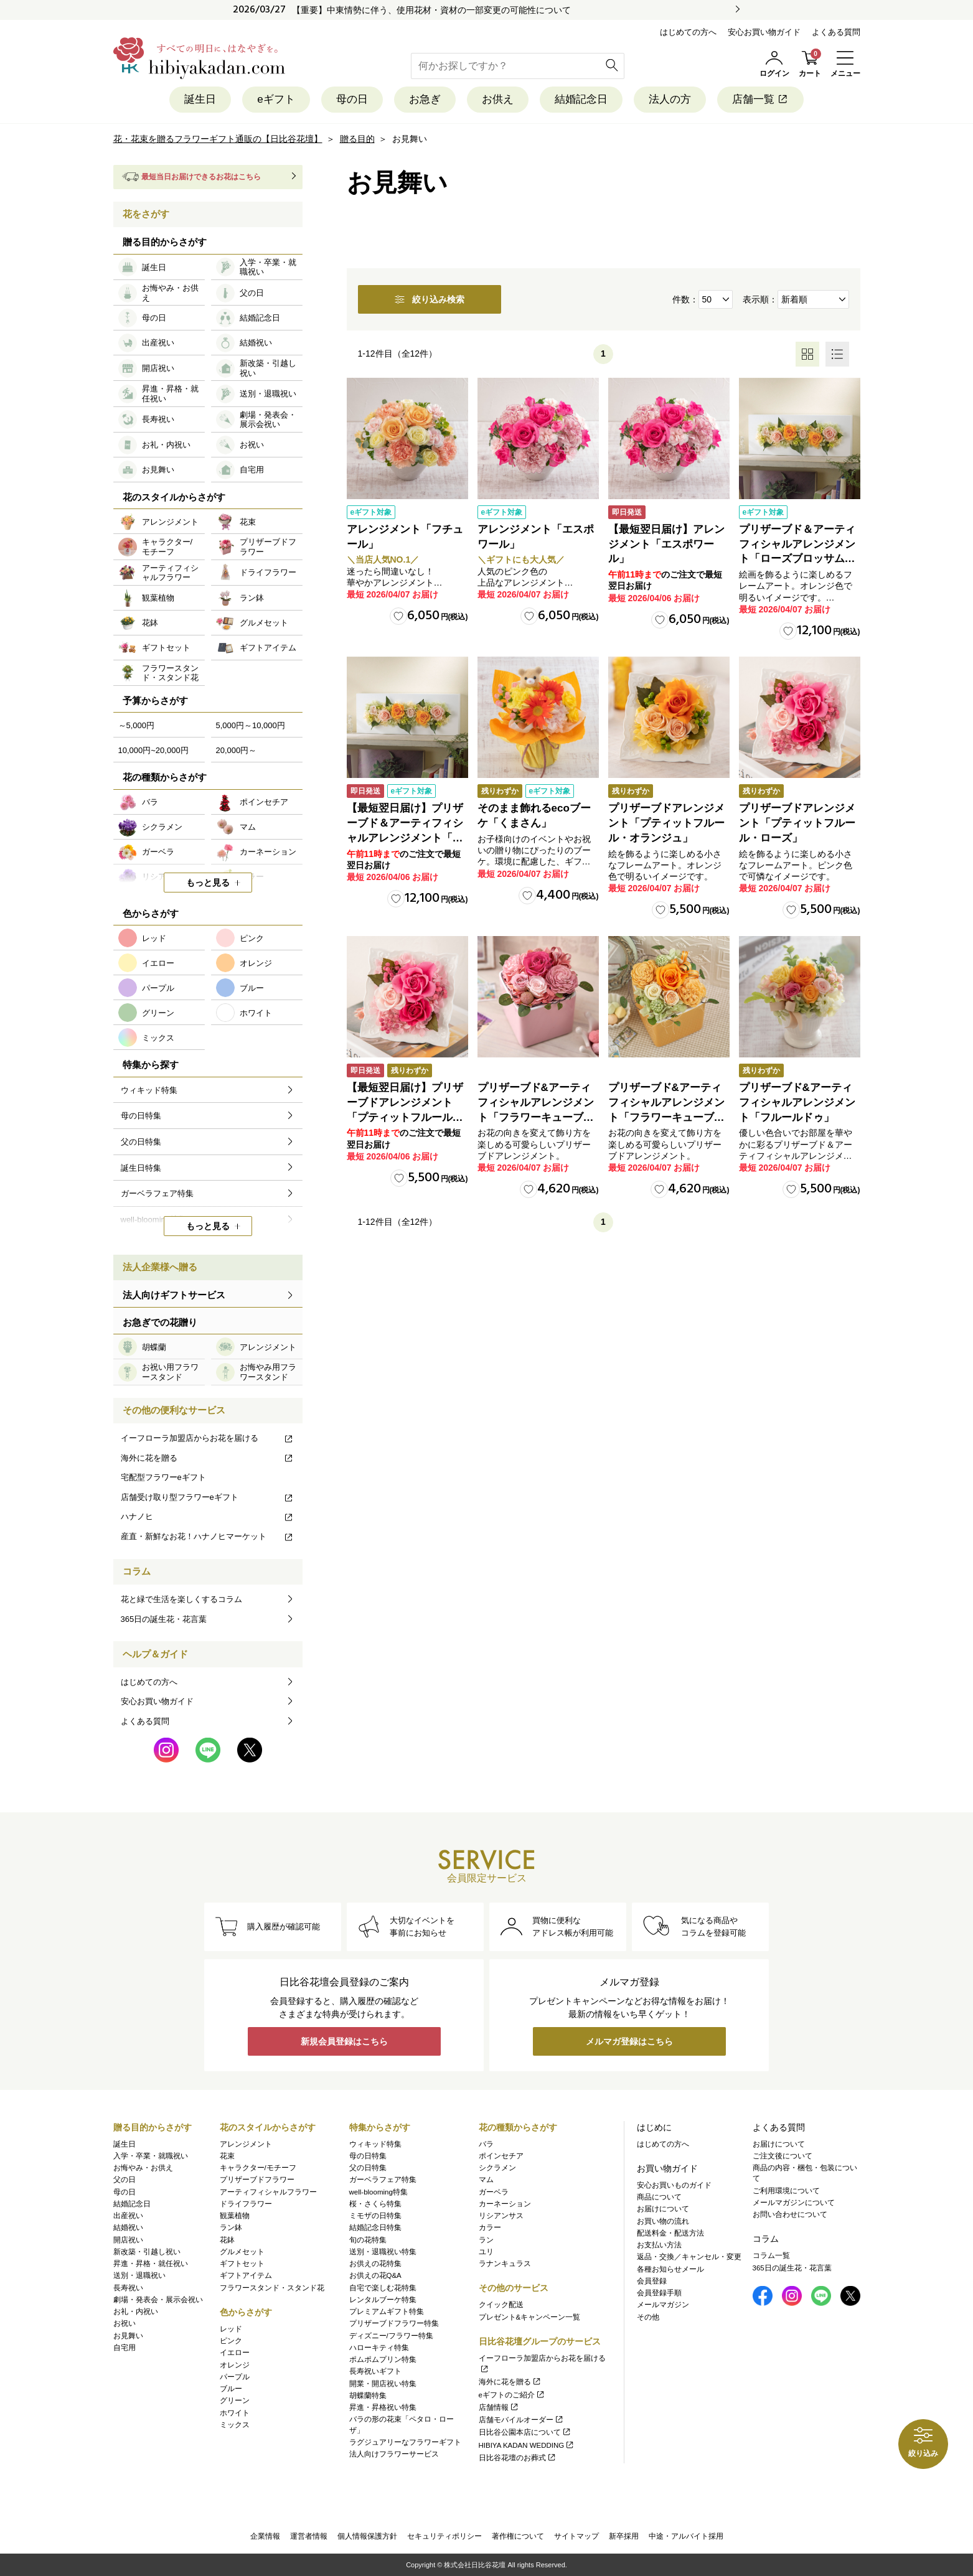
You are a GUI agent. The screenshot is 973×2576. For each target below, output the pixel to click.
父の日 (124, 2179)
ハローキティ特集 (379, 2347)
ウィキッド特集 (375, 2144)
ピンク (231, 2340)
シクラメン (497, 2167)
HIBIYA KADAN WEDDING (527, 2445)
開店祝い (128, 2240)
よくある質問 (836, 32)
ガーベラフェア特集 (382, 2179)
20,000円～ (236, 750)
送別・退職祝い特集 (382, 2251)
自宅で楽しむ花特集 (382, 2288)
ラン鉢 (231, 2227)
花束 (227, 2156)
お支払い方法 (659, 2245)
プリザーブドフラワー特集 (394, 2323)
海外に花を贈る (207, 1458)
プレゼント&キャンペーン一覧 (530, 2317)
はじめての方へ (688, 32)
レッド (231, 2329)
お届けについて (663, 2209)
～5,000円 (136, 725)
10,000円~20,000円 (153, 750)
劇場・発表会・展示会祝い (158, 2299)
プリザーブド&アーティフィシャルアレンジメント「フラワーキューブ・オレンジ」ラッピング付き (666, 1117)
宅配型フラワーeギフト (163, 1477)
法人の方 (670, 99)
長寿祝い (128, 2288)
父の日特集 (368, 2167)
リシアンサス (501, 2215)
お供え (498, 99)
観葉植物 (235, 2215)
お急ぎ (425, 99)
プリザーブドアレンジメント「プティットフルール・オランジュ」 (666, 823)
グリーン (235, 2400)
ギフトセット (242, 2263)
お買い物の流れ (663, 2221)
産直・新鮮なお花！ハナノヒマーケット (207, 1536)
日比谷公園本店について (525, 2432)
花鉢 (227, 2240)
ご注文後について (782, 2156)
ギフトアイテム (246, 2275)
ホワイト (235, 2413)
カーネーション (505, 2204)
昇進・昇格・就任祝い (150, 2263)
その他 (648, 2317)
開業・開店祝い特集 (382, 2383)
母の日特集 (368, 2156)
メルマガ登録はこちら (629, 2041)
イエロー (235, 2352)
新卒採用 (624, 2536)
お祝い (124, 2323)
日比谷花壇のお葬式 (518, 2457)
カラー (490, 2227)
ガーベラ (494, 2192)
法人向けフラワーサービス (394, 2454)
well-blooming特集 (378, 2192)
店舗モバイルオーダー (521, 2420)
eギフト (275, 99)
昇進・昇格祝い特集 (382, 2407)
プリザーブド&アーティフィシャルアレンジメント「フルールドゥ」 (797, 1102)
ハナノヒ (207, 1516)
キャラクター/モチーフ (258, 2167)
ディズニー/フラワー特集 (391, 2335)
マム (486, 2179)
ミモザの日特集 (375, 2215)
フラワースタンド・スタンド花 (272, 2288)
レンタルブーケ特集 (382, 2299)
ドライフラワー (246, 2204)
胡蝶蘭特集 (368, 2395)
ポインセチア (501, 2156)
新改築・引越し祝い (147, 2251)
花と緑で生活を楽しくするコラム (181, 1599)
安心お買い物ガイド (764, 32)
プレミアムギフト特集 (386, 2311)
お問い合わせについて (790, 2214)
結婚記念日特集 (375, 2227)
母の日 (352, 99)
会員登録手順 (659, 2293)
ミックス (235, 2424)
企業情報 (265, 2536)
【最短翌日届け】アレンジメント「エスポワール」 (666, 544)
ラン (486, 2240)
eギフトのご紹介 (512, 2395)
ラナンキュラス (505, 2263)
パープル (235, 2377)
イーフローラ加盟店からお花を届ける (207, 1438)
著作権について (518, 2536)
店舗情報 (499, 2407)
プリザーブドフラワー (257, 2179)
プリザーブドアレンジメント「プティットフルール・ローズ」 (797, 823)
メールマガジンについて (794, 2202)
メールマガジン (663, 2304)
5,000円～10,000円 (250, 725)
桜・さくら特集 (375, 2204)
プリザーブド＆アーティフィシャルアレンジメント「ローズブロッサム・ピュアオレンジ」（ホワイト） (797, 558)
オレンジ (235, 2365)
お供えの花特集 (375, 2263)
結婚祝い (128, 2227)
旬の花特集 (368, 2240)
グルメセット (242, 2251)
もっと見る (208, 883)
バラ (486, 2144)
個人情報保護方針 (367, 2536)
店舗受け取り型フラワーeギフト (207, 1497)
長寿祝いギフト (375, 2371)
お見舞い (128, 2335)
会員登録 (652, 2281)
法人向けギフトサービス (174, 1295)
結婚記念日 (581, 99)
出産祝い (128, 2215)
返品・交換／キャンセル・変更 (689, 2256)
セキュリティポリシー (444, 2536)
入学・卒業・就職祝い (150, 2156)
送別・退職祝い (139, 2275)
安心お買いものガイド (674, 2185)
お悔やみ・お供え (143, 2167)
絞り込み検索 (429, 299)
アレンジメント (246, 2144)
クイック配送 (501, 2304)
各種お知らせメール (670, 2269)
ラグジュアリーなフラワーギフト (405, 2442)
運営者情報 (308, 2536)
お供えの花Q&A (375, 2275)
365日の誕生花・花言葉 (164, 1619)
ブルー (231, 2388)
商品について (659, 2197)
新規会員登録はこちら (344, 2041)
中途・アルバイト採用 (686, 2536)
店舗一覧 (760, 99)
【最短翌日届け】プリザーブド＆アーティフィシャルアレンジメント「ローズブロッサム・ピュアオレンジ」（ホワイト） (405, 837)
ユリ (486, 2251)
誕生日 (200, 99)
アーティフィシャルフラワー (268, 2192)
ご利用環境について (786, 2190)
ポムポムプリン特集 (382, 2359)
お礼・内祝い (135, 2311)
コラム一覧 (771, 2255)
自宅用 (124, 2347)
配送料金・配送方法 (670, 2233)
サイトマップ (576, 2536)
